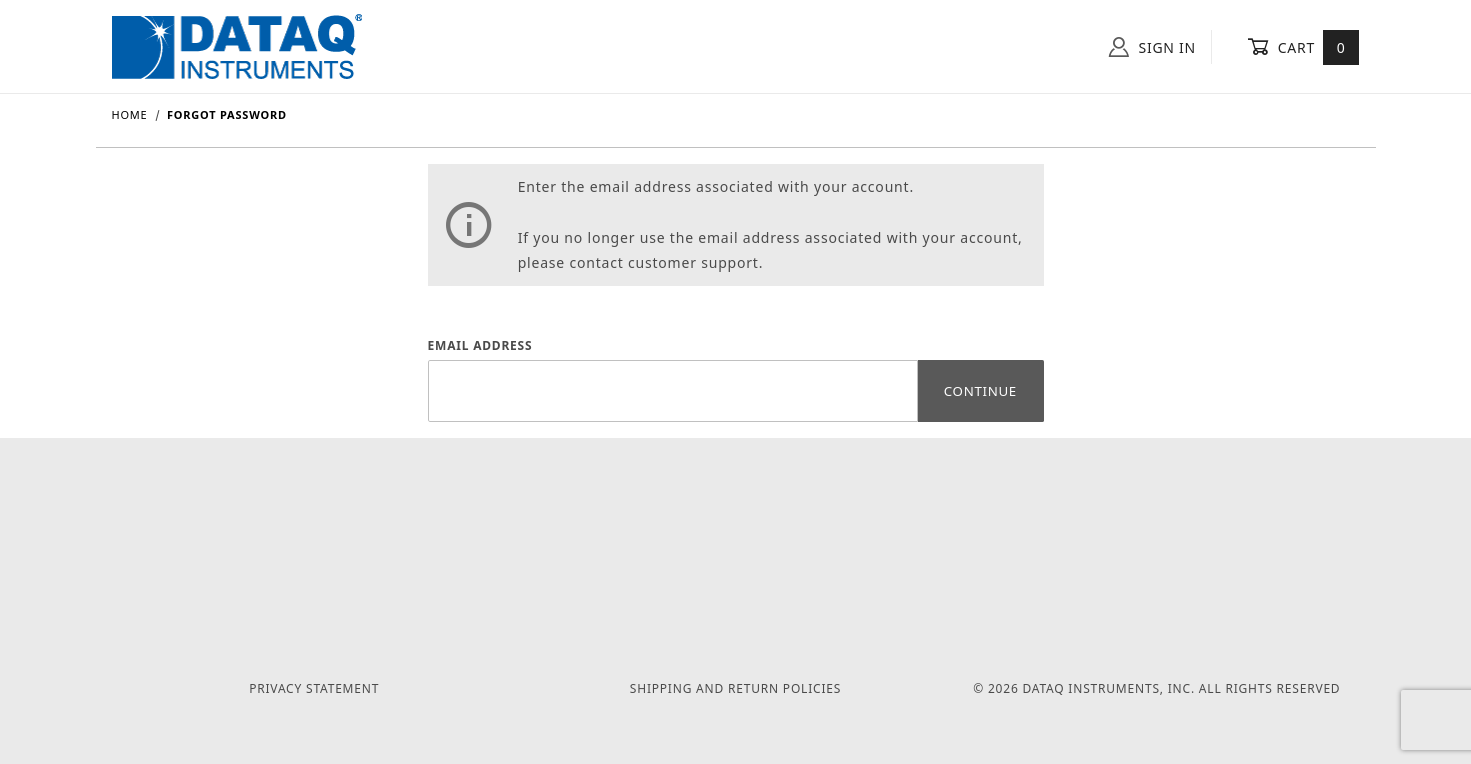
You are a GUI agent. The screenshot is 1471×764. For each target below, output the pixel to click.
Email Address (480, 345)
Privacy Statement (314, 688)
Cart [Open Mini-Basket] (1303, 47)
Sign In (1152, 47)
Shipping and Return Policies (735, 688)
